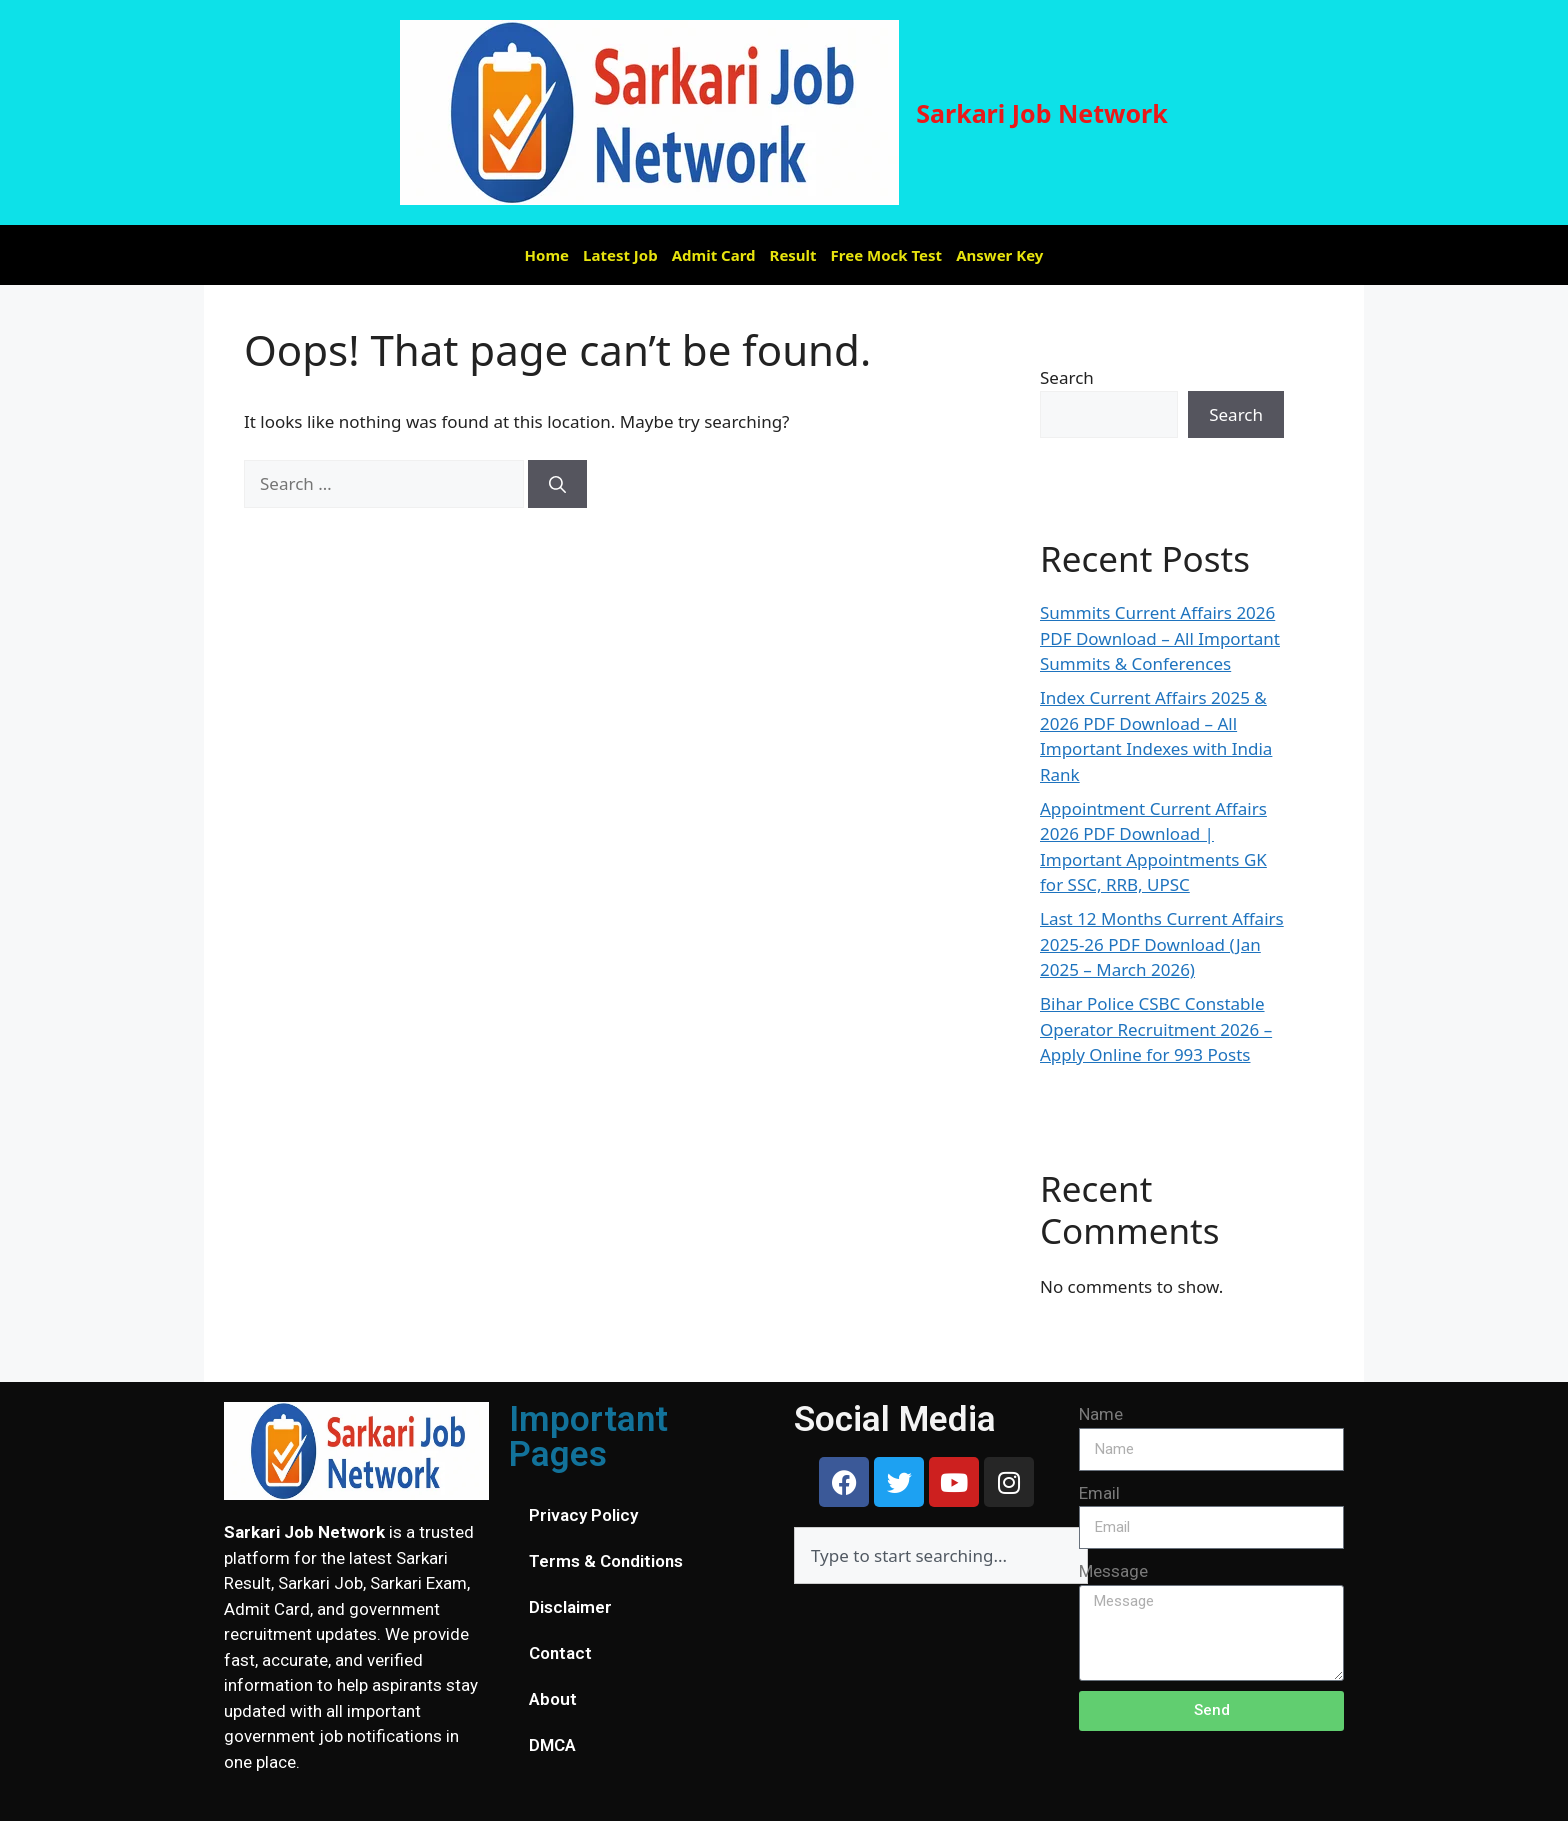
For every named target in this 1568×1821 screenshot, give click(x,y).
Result (793, 255)
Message (1113, 1571)
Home (547, 255)
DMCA (552, 1745)
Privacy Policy (583, 1515)
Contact (560, 1653)
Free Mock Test (887, 255)
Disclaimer (570, 1607)
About (553, 1699)
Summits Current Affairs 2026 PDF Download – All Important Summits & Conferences (1160, 638)
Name (1101, 1414)
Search (1067, 377)
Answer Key (999, 255)
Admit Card (714, 255)
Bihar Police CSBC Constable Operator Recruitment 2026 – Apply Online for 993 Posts (1156, 1029)
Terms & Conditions (606, 1561)
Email (1099, 1493)
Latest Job (620, 255)
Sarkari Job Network (1042, 113)
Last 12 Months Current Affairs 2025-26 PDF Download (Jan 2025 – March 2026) (1162, 944)
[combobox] (941, 1555)
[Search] (557, 484)
